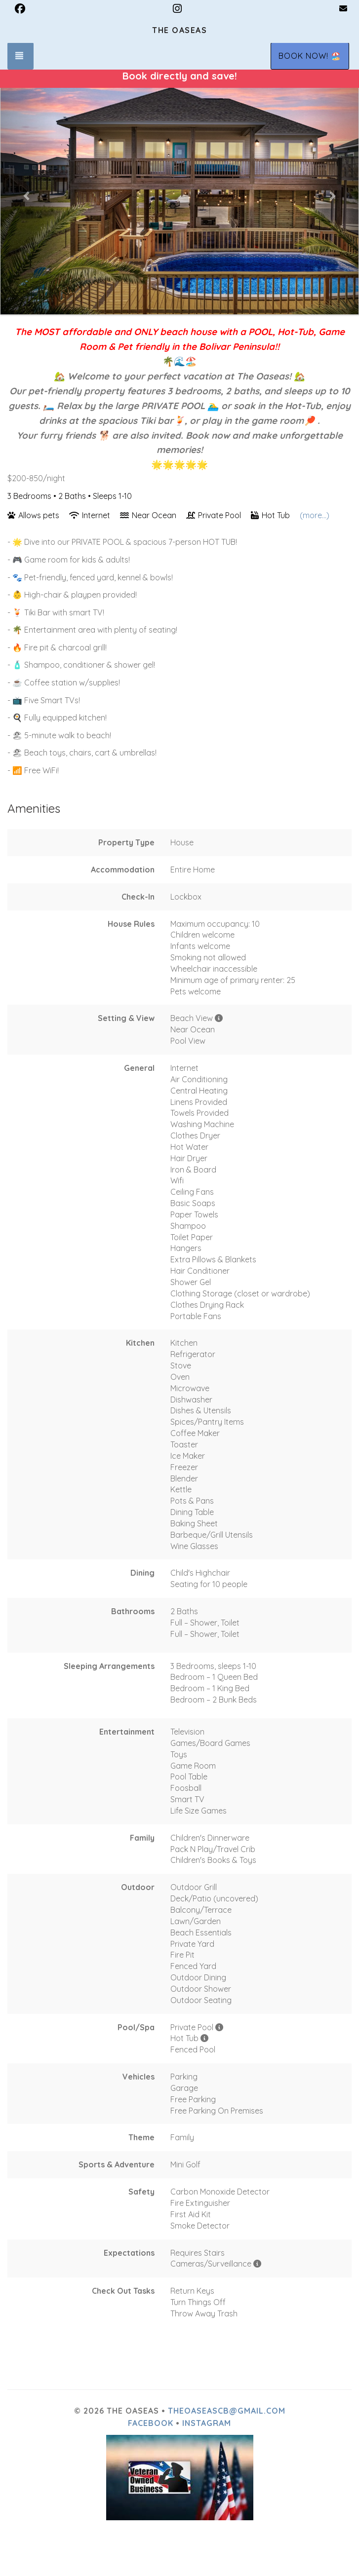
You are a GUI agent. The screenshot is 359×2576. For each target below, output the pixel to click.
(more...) (314, 515)
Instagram (206, 2423)
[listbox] (179, 195)
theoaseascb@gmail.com (226, 2411)
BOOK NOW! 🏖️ (310, 56)
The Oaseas (179, 30)
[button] (27, 195)
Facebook (150, 2423)
